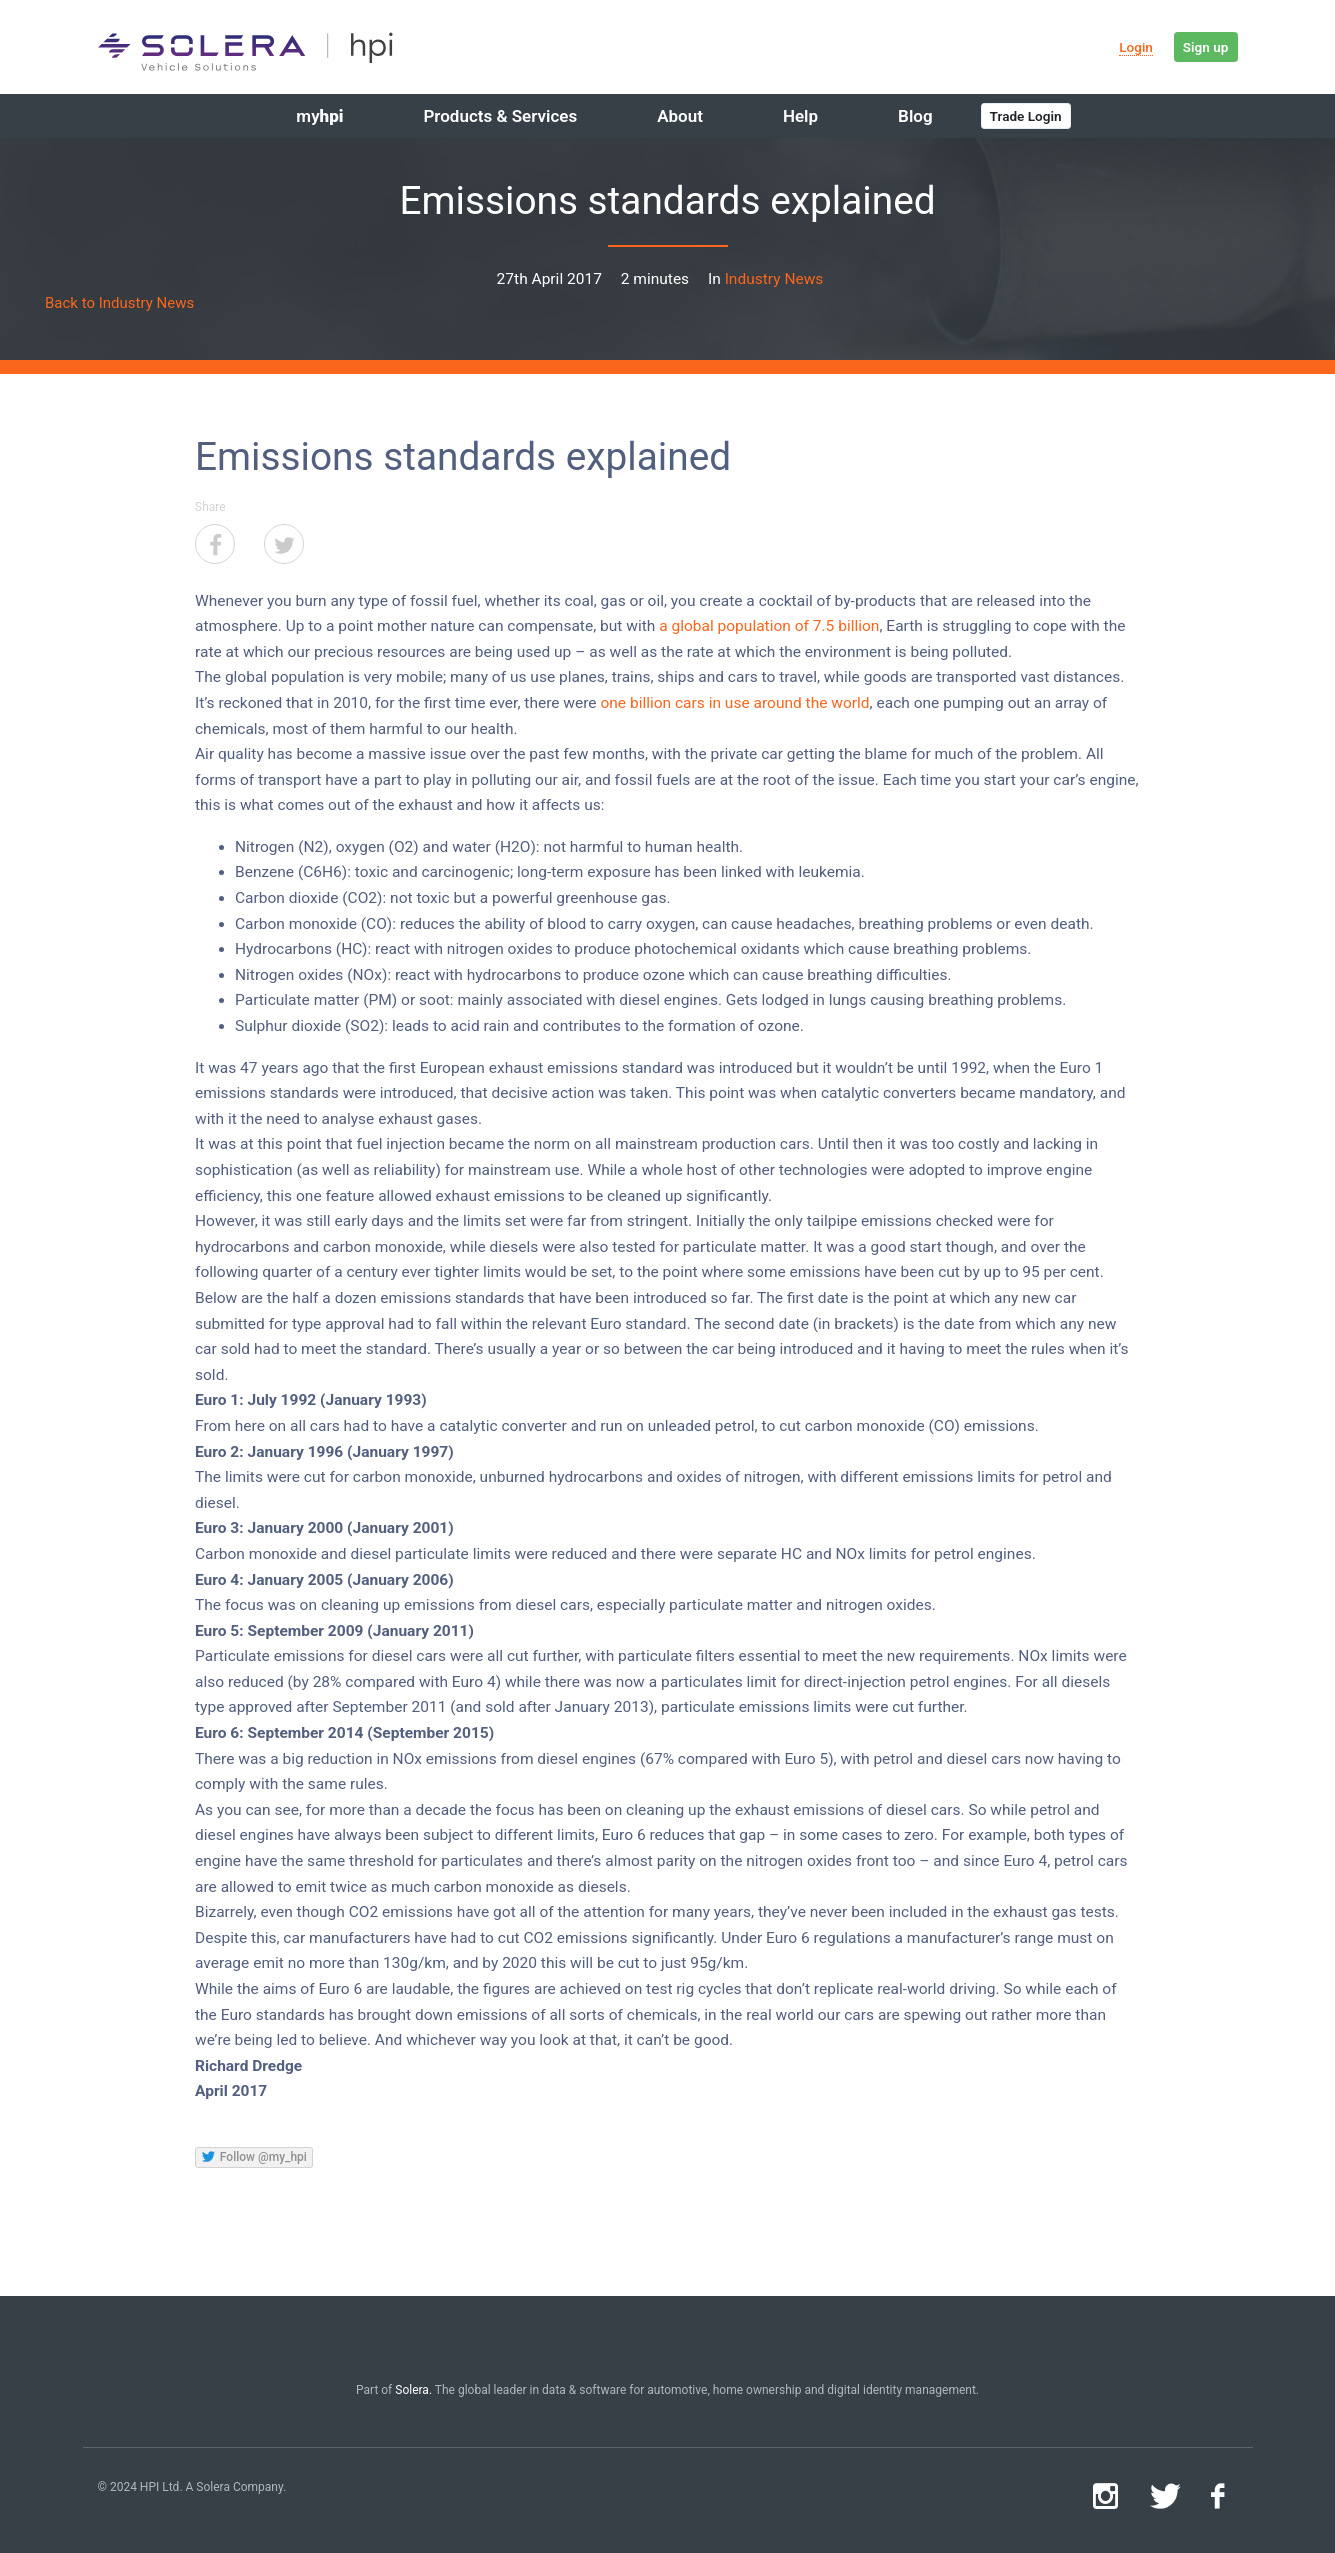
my (319, 116)
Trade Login (1026, 116)
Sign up (1206, 47)
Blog (915, 116)
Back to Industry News (119, 303)
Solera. (413, 2390)
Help (800, 116)
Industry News (774, 279)
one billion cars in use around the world (734, 703)
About (680, 116)
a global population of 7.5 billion (769, 626)
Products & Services (500, 116)
